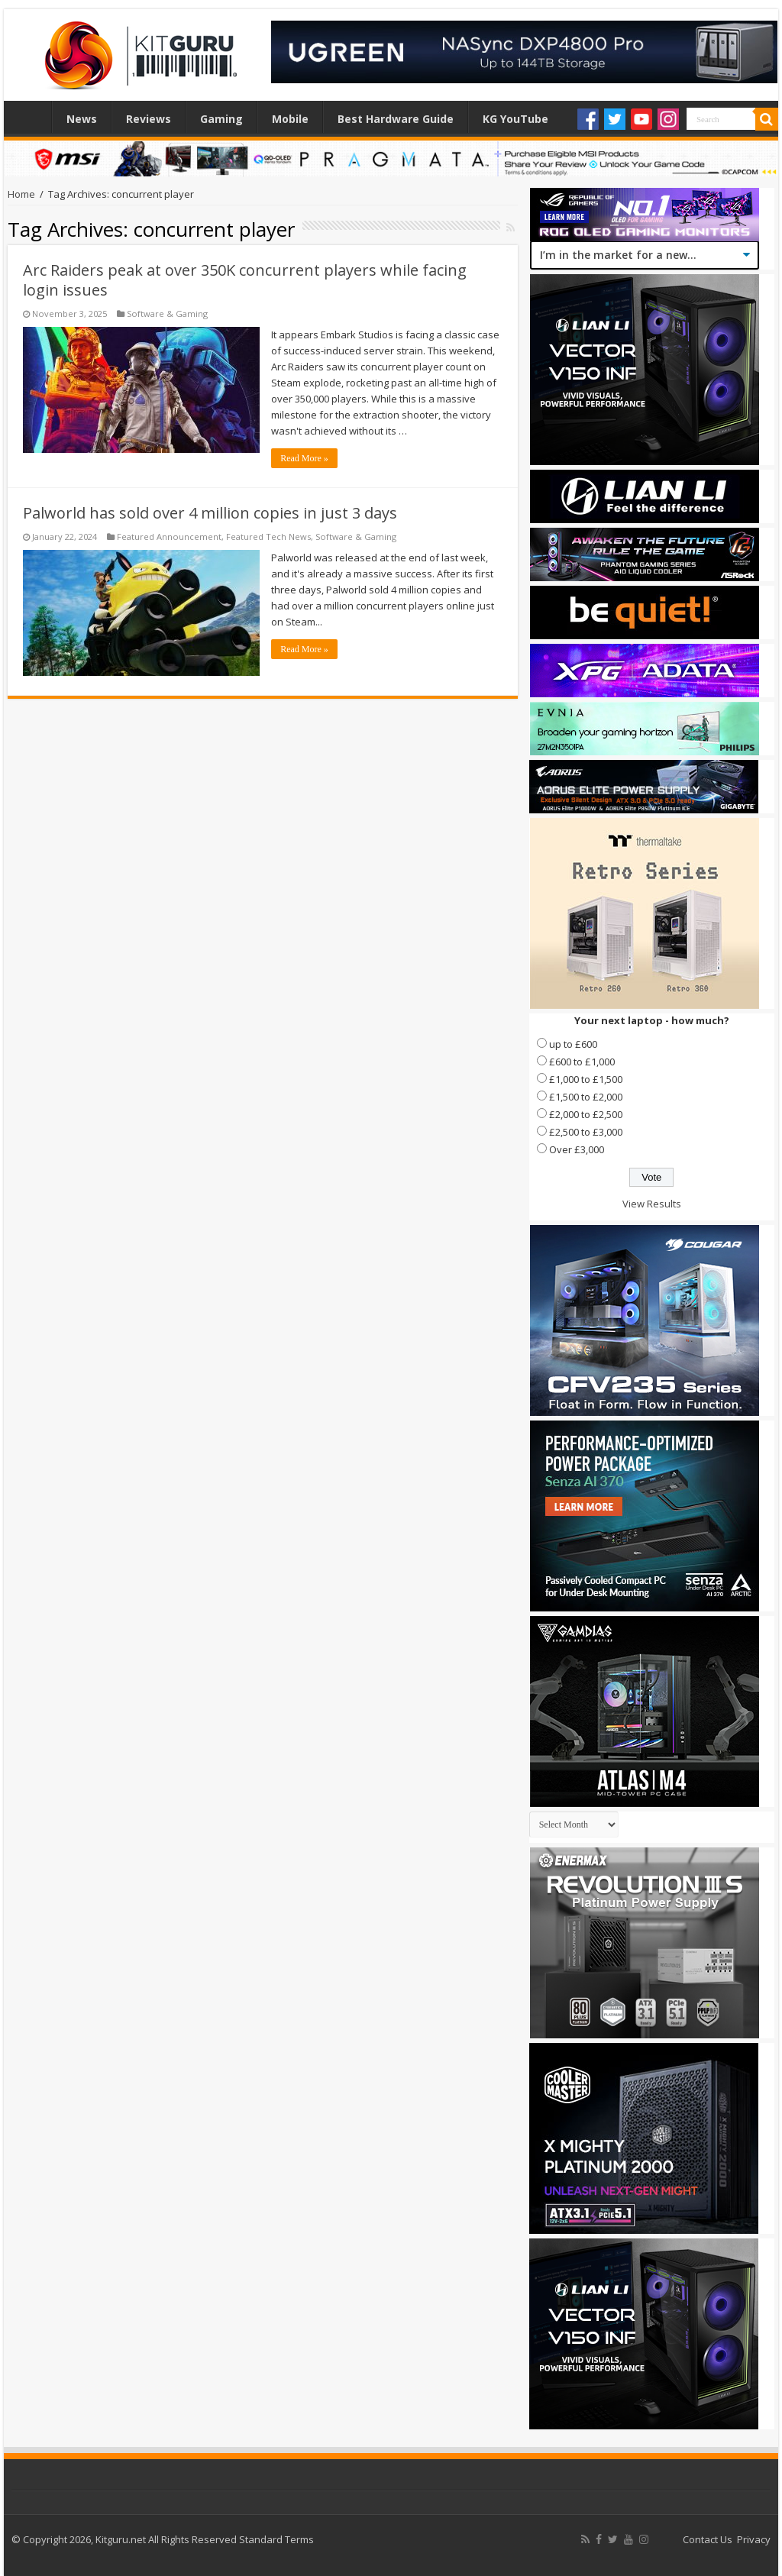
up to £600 (573, 1044)
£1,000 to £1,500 (585, 1079)
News (81, 119)
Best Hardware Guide (396, 119)
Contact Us (707, 2539)
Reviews (148, 119)
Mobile (290, 119)
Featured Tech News (268, 536)
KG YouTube (515, 119)
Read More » (304, 458)
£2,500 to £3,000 (585, 1132)
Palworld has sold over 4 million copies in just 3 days (210, 513)
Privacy (754, 2539)
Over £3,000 (576, 1149)
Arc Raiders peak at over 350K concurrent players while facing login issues (245, 280)
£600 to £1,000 (582, 1061)
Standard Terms (276, 2539)
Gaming (221, 119)
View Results (651, 1203)
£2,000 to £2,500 (585, 1114)
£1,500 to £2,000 (585, 1097)
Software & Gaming (167, 313)
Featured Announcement (169, 536)
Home (31, 117)
